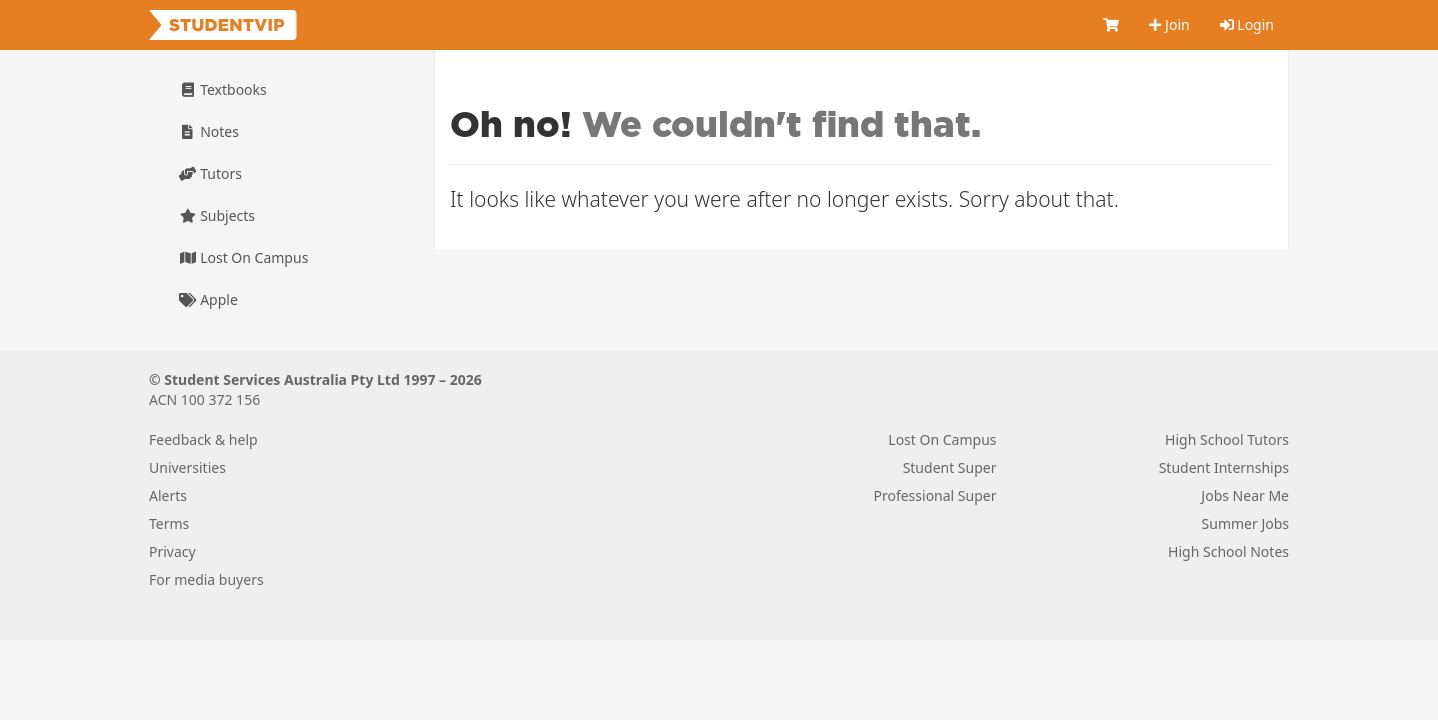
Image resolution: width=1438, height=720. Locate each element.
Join (1169, 24)
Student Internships (1224, 467)
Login (1247, 24)
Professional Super (934, 495)
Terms (169, 523)
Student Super (950, 467)
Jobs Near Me (1245, 495)
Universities (187, 467)
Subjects (217, 215)
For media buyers (206, 579)
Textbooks (223, 89)
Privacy (172, 551)
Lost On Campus (243, 257)
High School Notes (1228, 551)
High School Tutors (1227, 439)
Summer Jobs (1245, 523)
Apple (208, 299)
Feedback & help (203, 439)
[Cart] (1111, 25)
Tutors (210, 173)
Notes (209, 131)
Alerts (168, 495)
